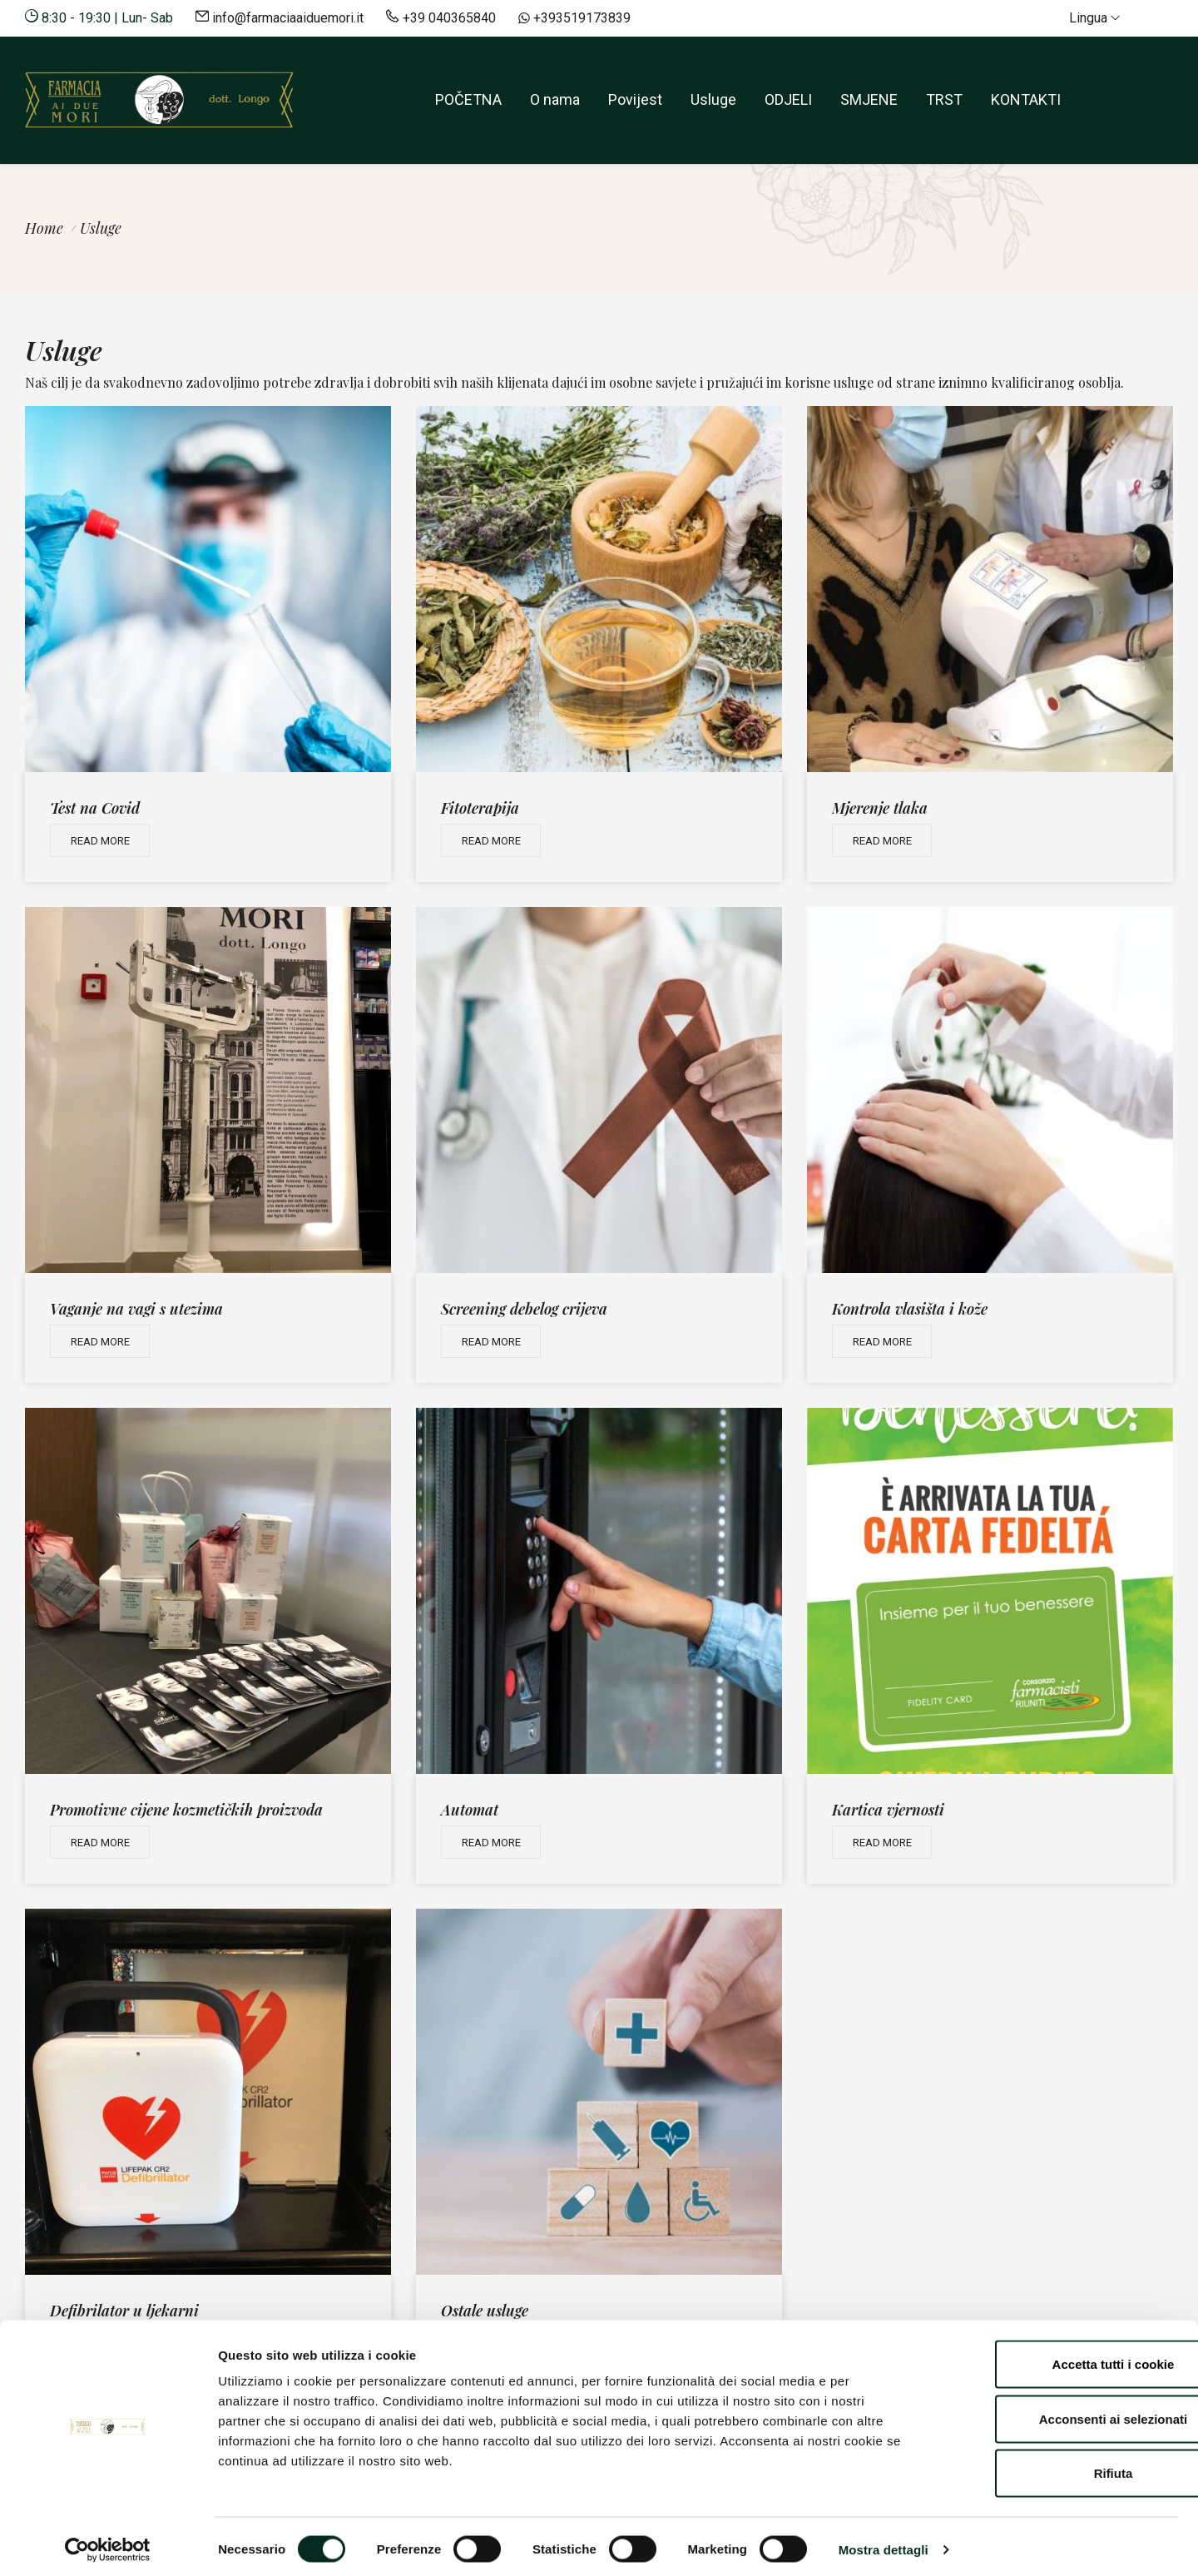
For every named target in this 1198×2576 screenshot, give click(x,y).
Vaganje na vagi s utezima (136, 1309)
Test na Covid (95, 808)
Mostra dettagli (883, 2543)
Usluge (713, 99)
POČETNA (468, 99)
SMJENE (869, 99)
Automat (469, 1810)
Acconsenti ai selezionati (1059, 2412)
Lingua (1094, 18)
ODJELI (788, 99)
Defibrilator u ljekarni (124, 2311)
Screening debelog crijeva (524, 1309)
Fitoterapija (480, 808)
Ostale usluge (484, 2311)
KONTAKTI (1026, 99)
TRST (944, 99)
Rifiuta (1059, 2467)
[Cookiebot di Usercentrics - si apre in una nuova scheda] (108, 2543)
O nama (555, 99)
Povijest (635, 99)
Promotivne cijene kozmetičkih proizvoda (186, 1810)
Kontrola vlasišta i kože (910, 1309)
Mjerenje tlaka (880, 808)
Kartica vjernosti (888, 1810)
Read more (100, 841)
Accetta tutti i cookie (1059, 2358)
